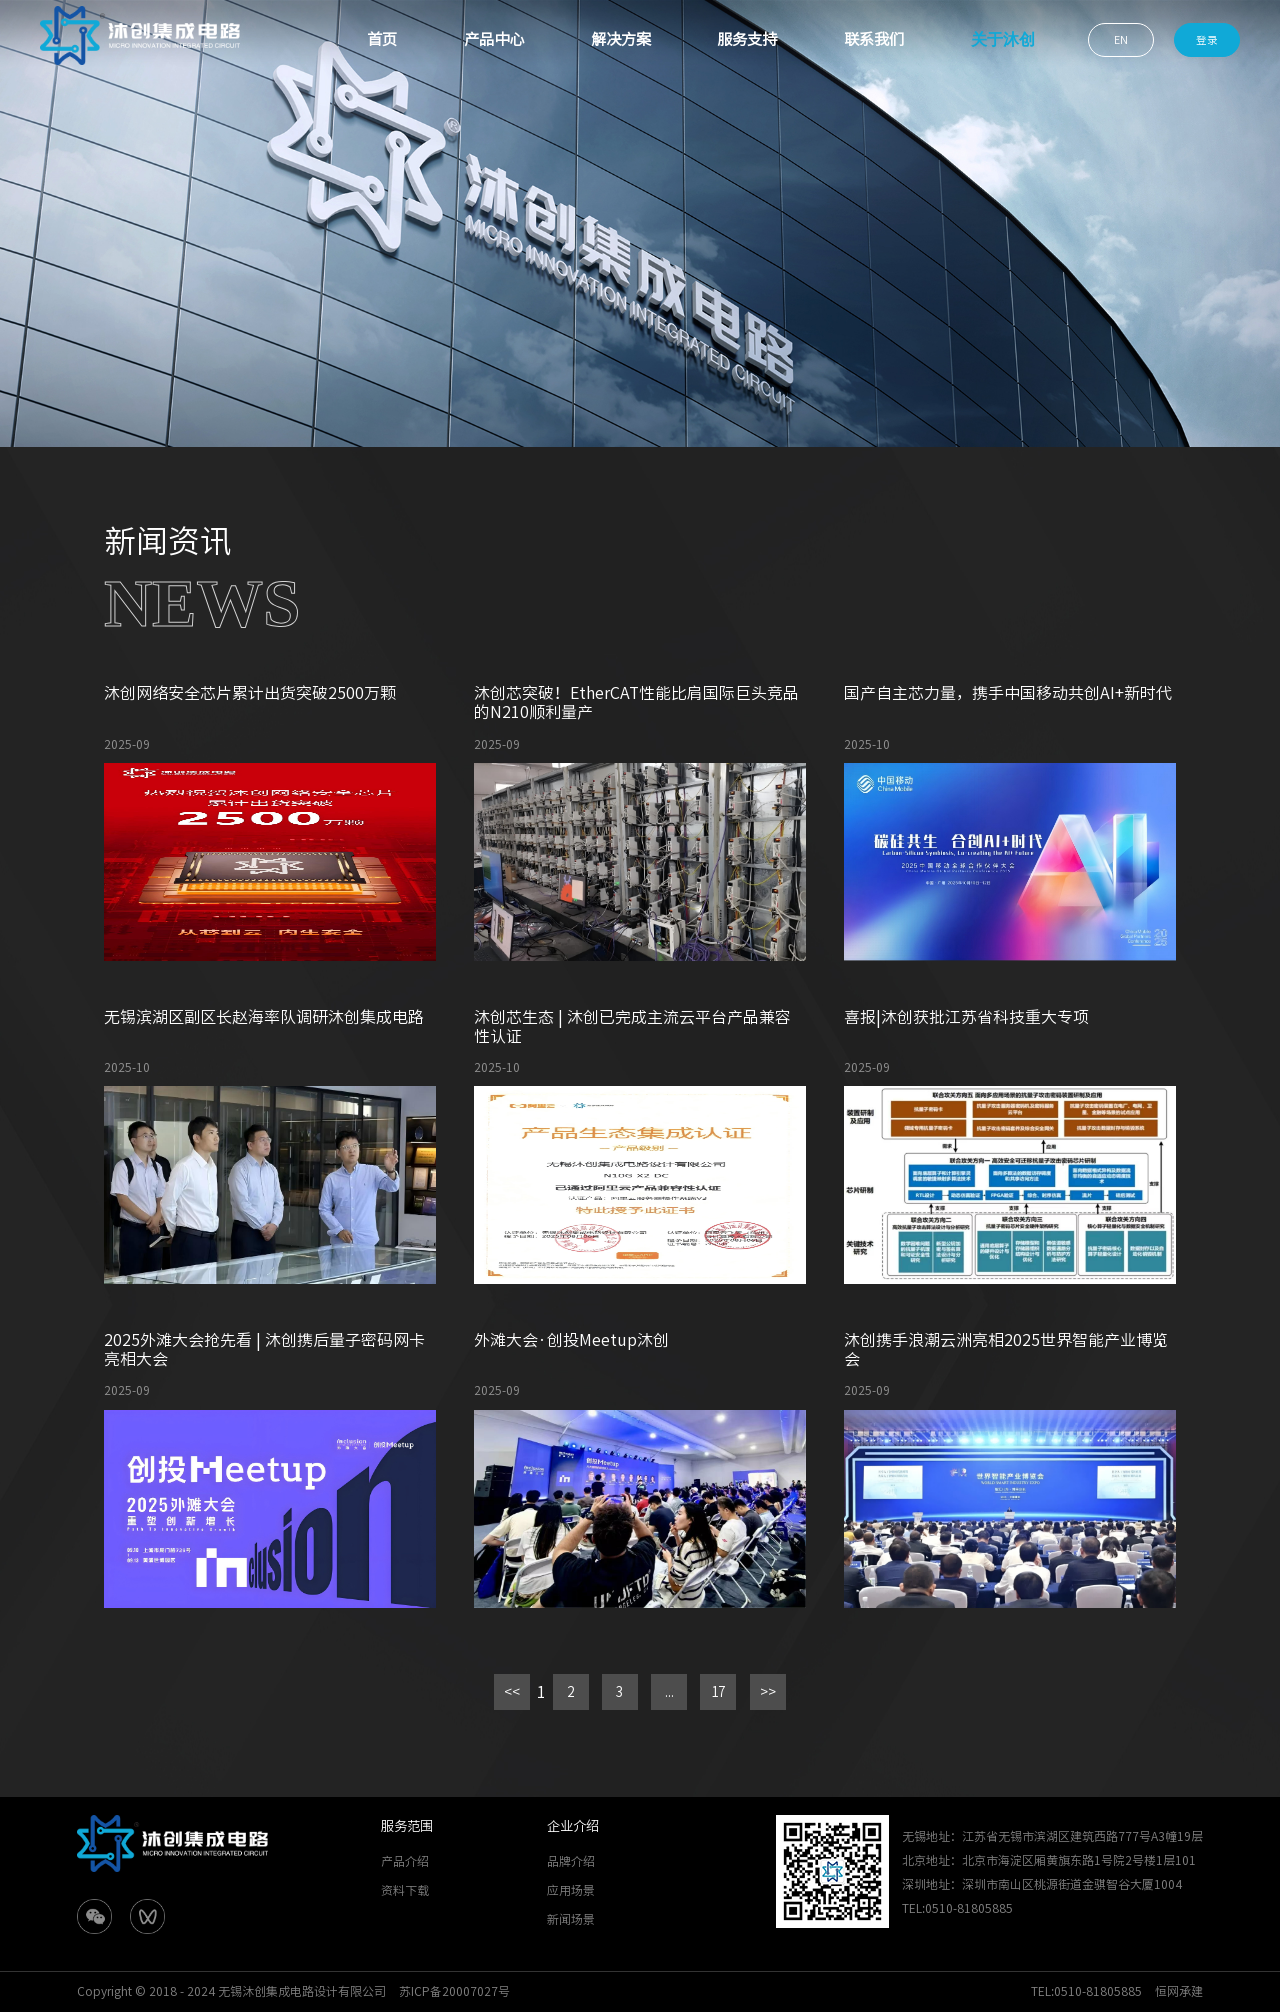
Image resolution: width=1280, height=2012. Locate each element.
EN (1121, 40)
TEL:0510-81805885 (1086, 1991)
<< (512, 1692)
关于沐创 (1003, 39)
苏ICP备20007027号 (454, 1991)
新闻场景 (571, 1919)
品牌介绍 (571, 1861)
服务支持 (747, 39)
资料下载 (405, 1890)
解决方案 (621, 39)
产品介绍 (405, 1861)
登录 (1207, 40)
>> (768, 1692)
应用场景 (571, 1890)
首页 (382, 39)
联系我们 (874, 39)
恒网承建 (1179, 1991)
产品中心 (494, 39)
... (669, 1692)
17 (718, 1692)
